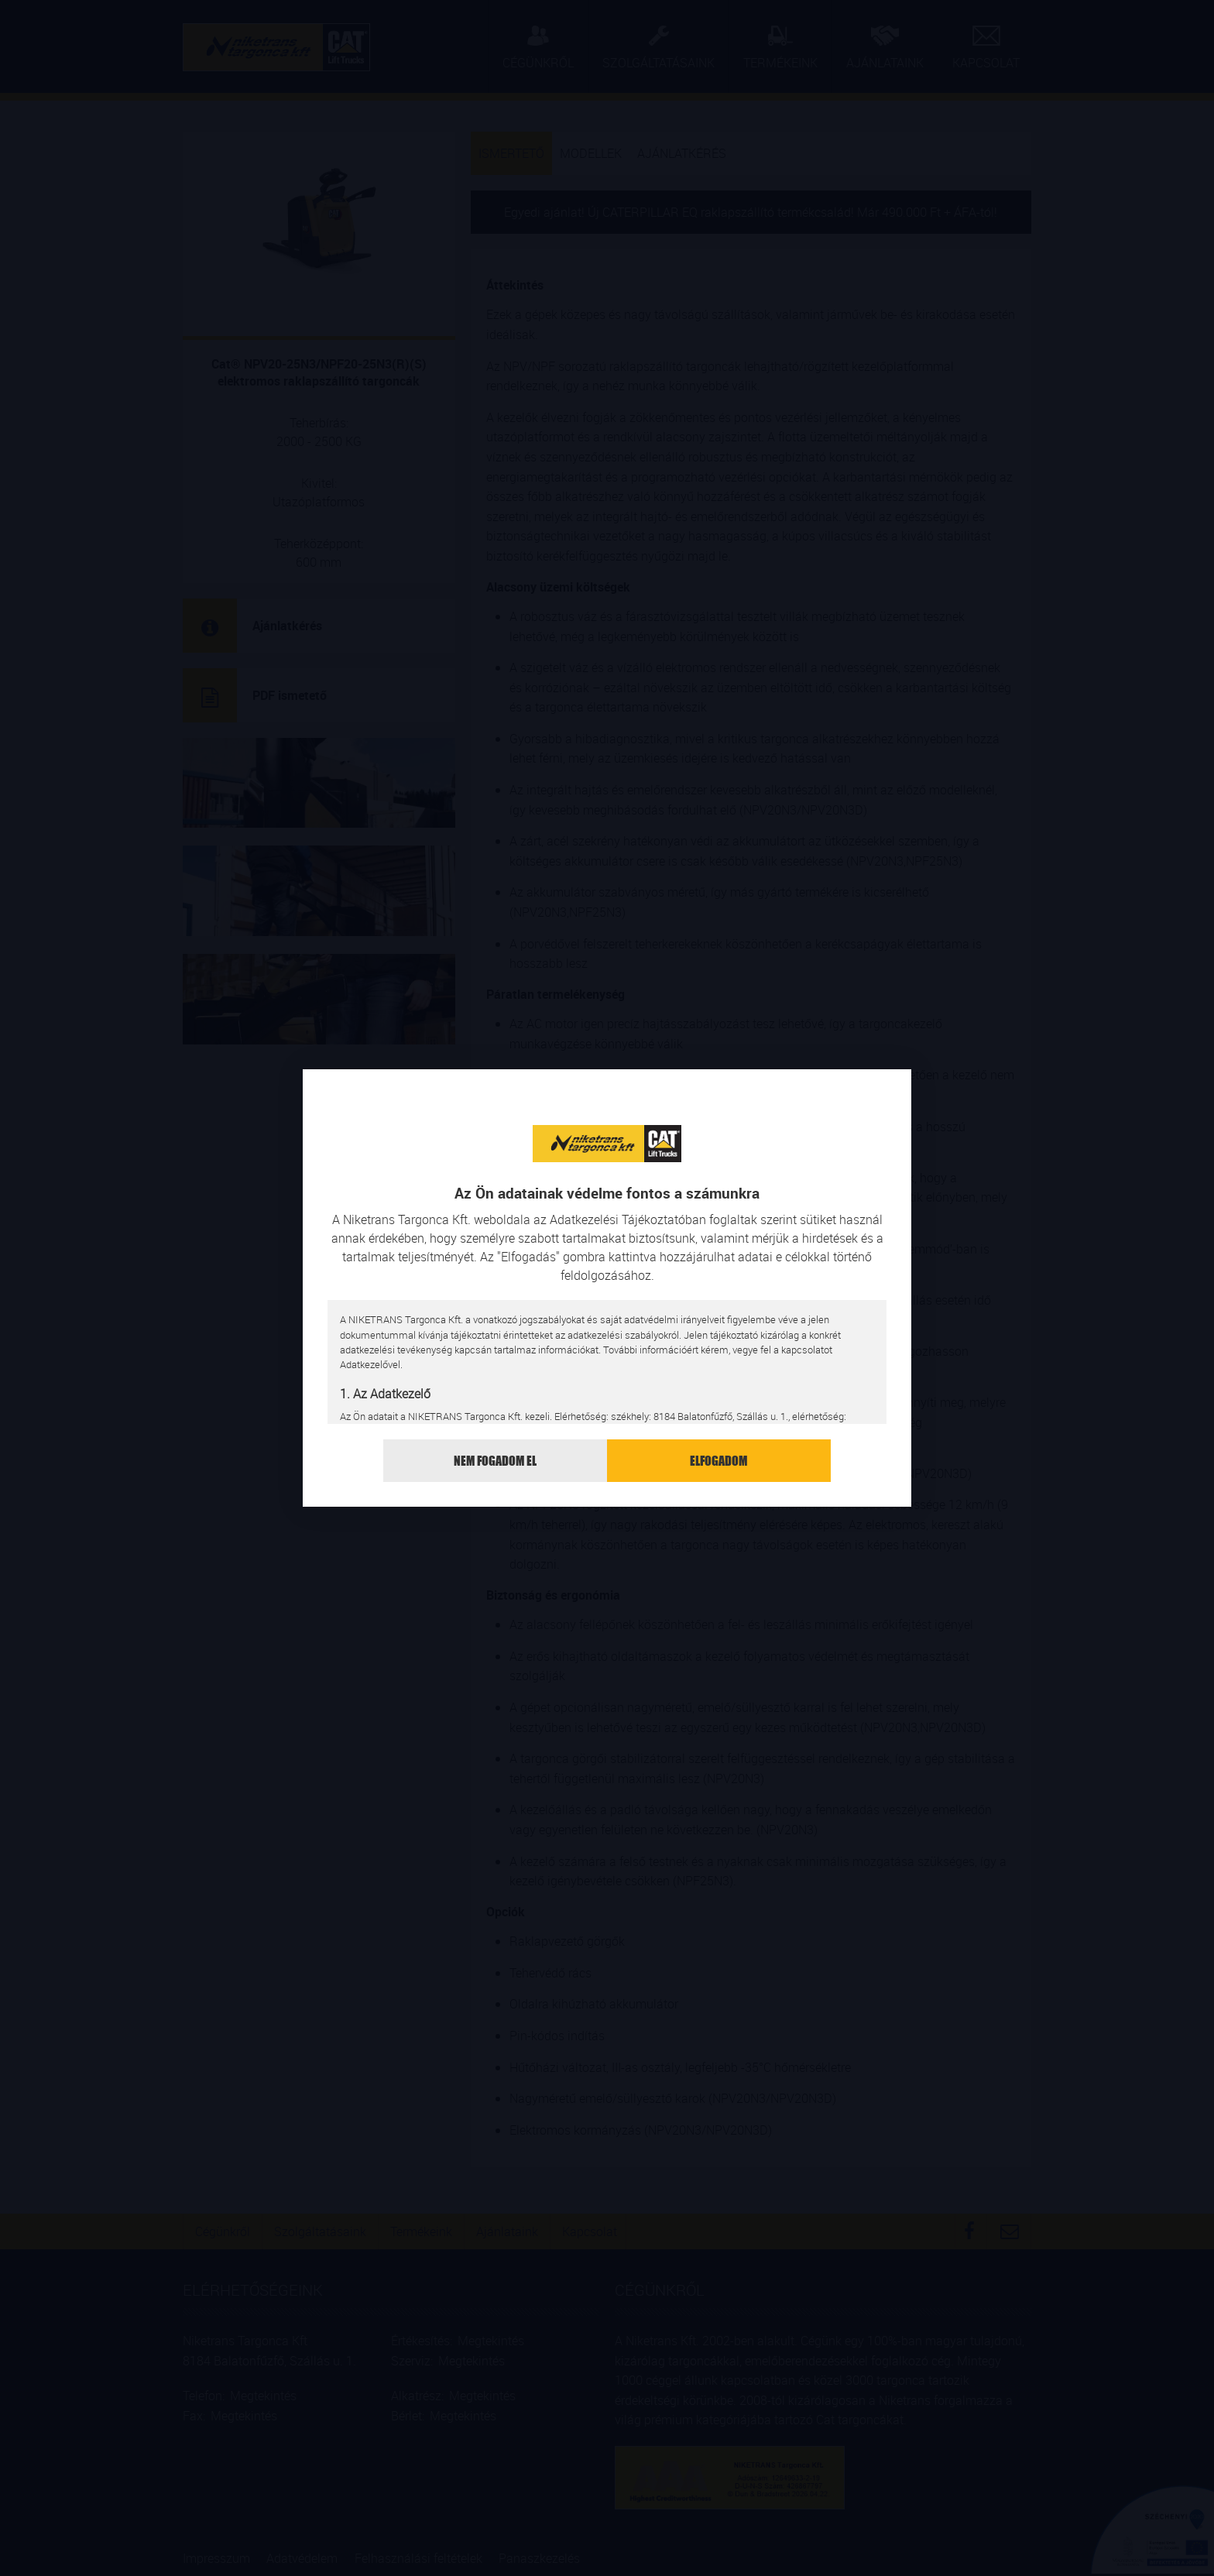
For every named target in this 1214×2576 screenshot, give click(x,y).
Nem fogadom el (495, 1460)
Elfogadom (718, 1460)
